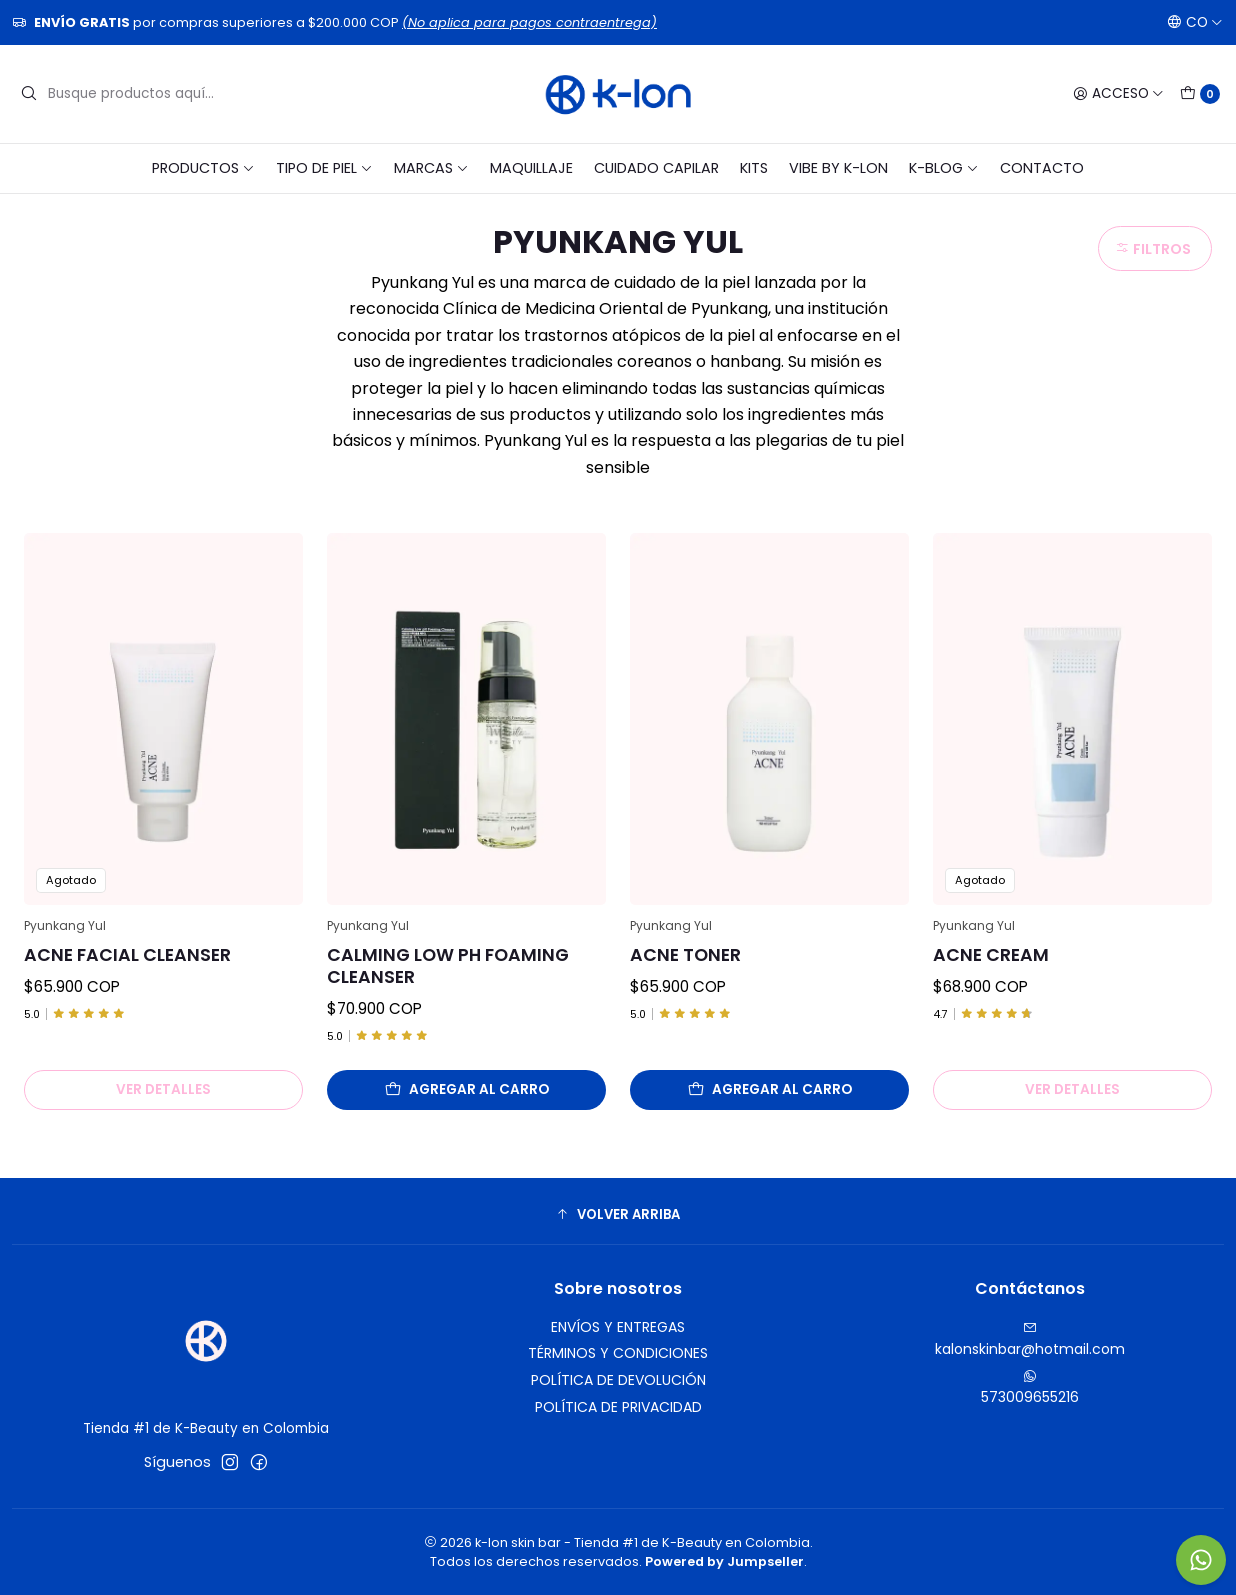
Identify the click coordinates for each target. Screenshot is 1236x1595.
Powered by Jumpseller (724, 1561)
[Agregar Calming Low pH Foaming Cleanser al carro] (466, 1090)
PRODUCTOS (203, 168)
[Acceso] (1118, 94)
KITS (754, 168)
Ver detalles (163, 1089)
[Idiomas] (1195, 22)
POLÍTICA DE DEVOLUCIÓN (618, 1380)
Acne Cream (991, 955)
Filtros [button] (1153, 249)
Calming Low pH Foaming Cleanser (448, 966)
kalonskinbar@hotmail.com (1030, 1340)
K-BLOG (944, 168)
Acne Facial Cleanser (127, 955)
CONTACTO (1042, 168)
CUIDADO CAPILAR (656, 168)
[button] (618, 1214)
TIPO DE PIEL (324, 168)
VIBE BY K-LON (838, 168)
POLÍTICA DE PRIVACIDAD (618, 1407)
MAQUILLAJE (531, 168)
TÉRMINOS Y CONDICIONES (618, 1353)
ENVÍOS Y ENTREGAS (618, 1327)
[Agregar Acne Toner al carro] (769, 1090)
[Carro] (1200, 94)
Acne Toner (685, 955)
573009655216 (1030, 1388)
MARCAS (431, 168)
